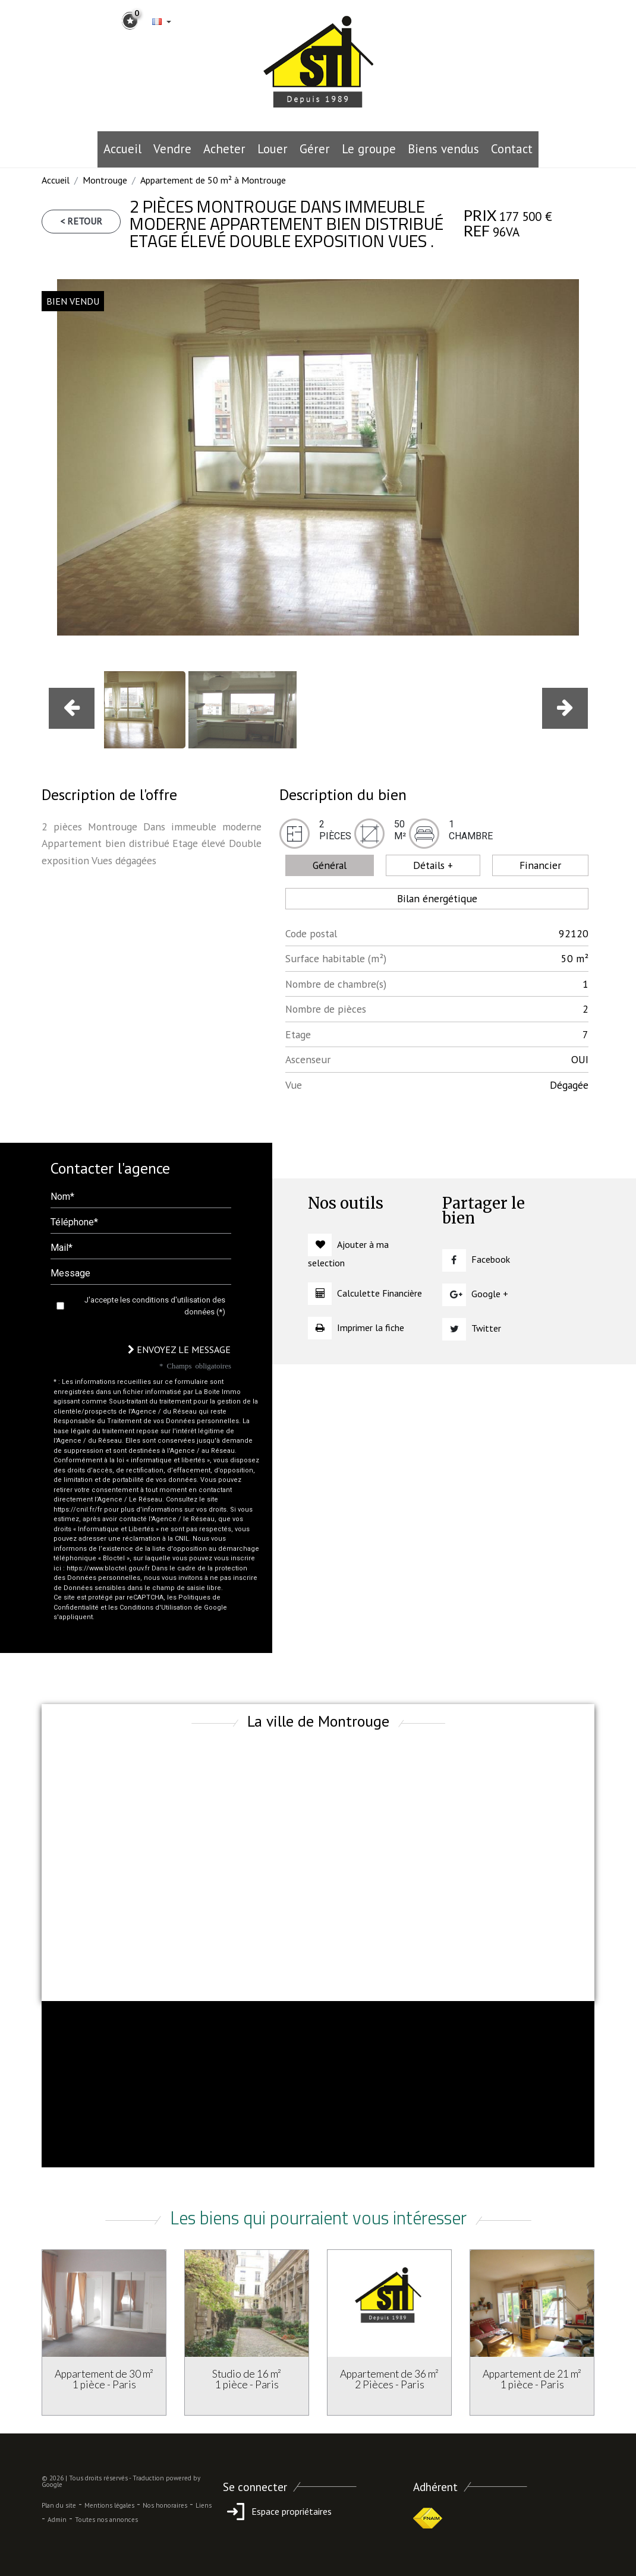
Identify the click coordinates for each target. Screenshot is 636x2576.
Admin (57, 2519)
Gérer (315, 149)
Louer (272, 149)
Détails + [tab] (433, 865)
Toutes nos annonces (106, 2519)
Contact (512, 149)
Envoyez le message (179, 1349)
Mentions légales (109, 2505)
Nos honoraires (165, 2505)
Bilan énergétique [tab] (437, 898)
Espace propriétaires (277, 2511)
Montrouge (105, 180)
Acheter (224, 149)
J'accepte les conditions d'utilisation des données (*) (154, 1305)
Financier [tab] (540, 865)
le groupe (369, 149)
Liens (204, 2505)
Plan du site (59, 2505)
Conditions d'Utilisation (155, 1607)
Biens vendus (443, 149)
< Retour (81, 221)
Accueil (122, 149)
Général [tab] (330, 865)
